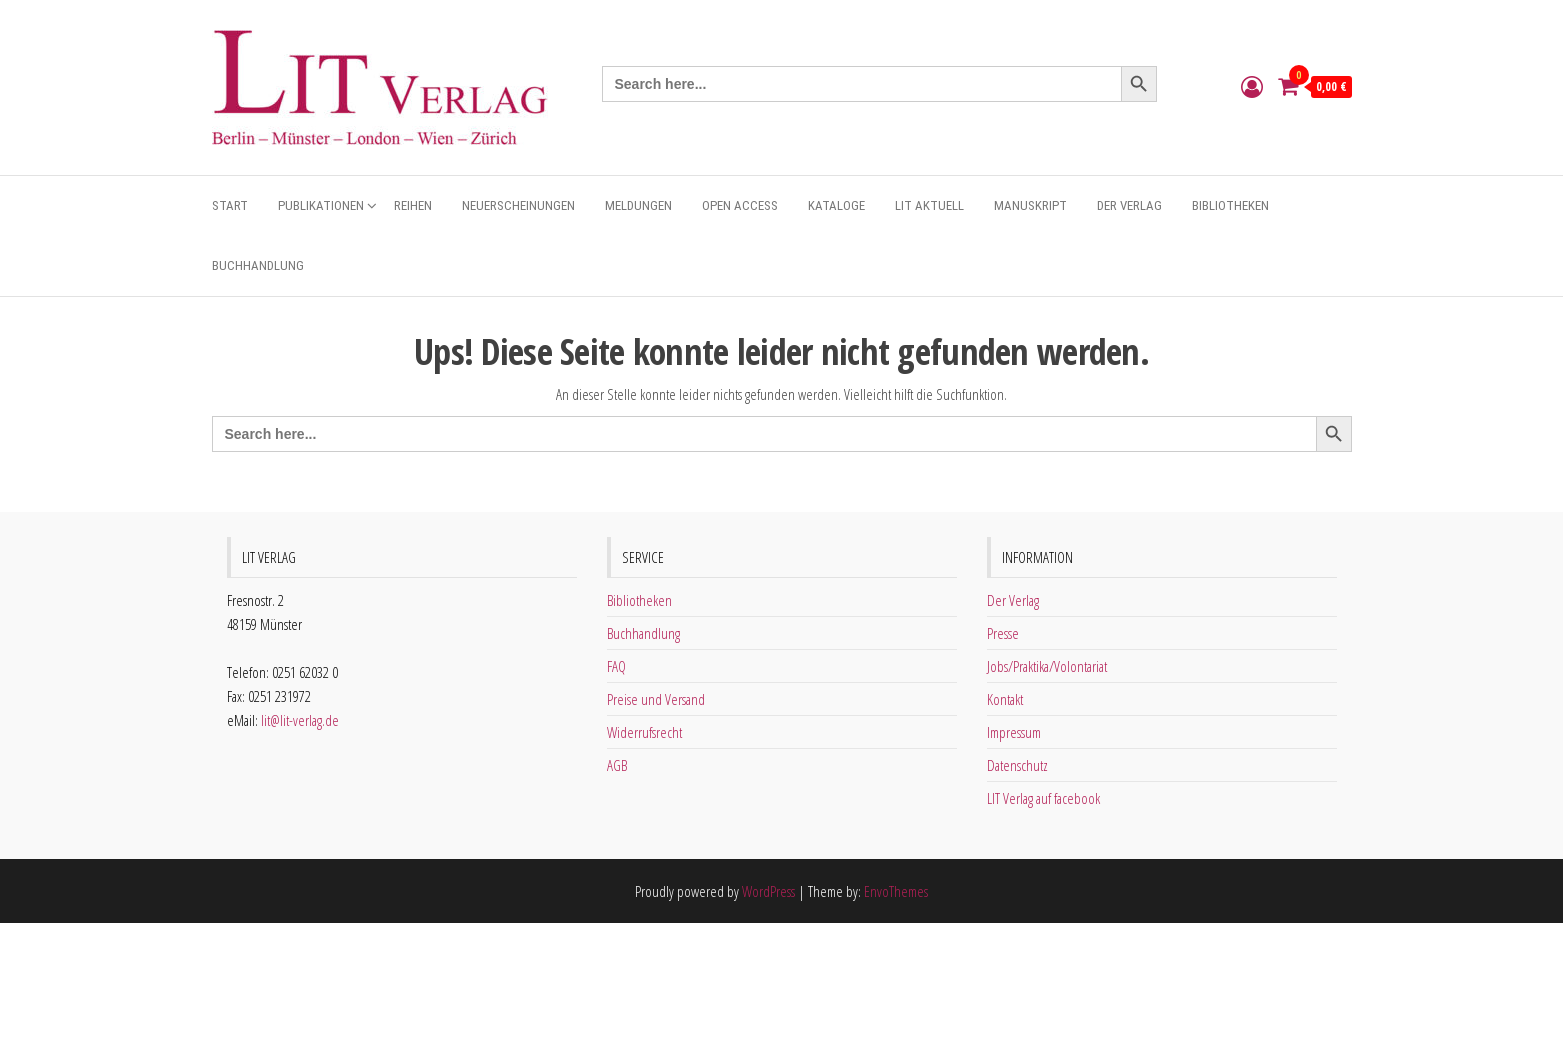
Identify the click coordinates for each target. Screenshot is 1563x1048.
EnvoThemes (896, 891)
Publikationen (321, 205)
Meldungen (638, 205)
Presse (1003, 633)
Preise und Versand (656, 699)
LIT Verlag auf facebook (1043, 798)
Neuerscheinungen (518, 205)
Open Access (740, 205)
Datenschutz (1017, 765)
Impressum (1014, 732)
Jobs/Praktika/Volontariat (1047, 666)
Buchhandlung (258, 265)
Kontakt (1005, 699)
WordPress (768, 891)
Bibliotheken (1230, 205)
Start (230, 205)
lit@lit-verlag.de (300, 720)
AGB (617, 765)
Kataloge (836, 205)
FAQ (616, 666)
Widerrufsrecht (644, 732)
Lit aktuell (929, 205)
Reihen (413, 205)
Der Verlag (1129, 205)
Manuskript (1030, 205)
